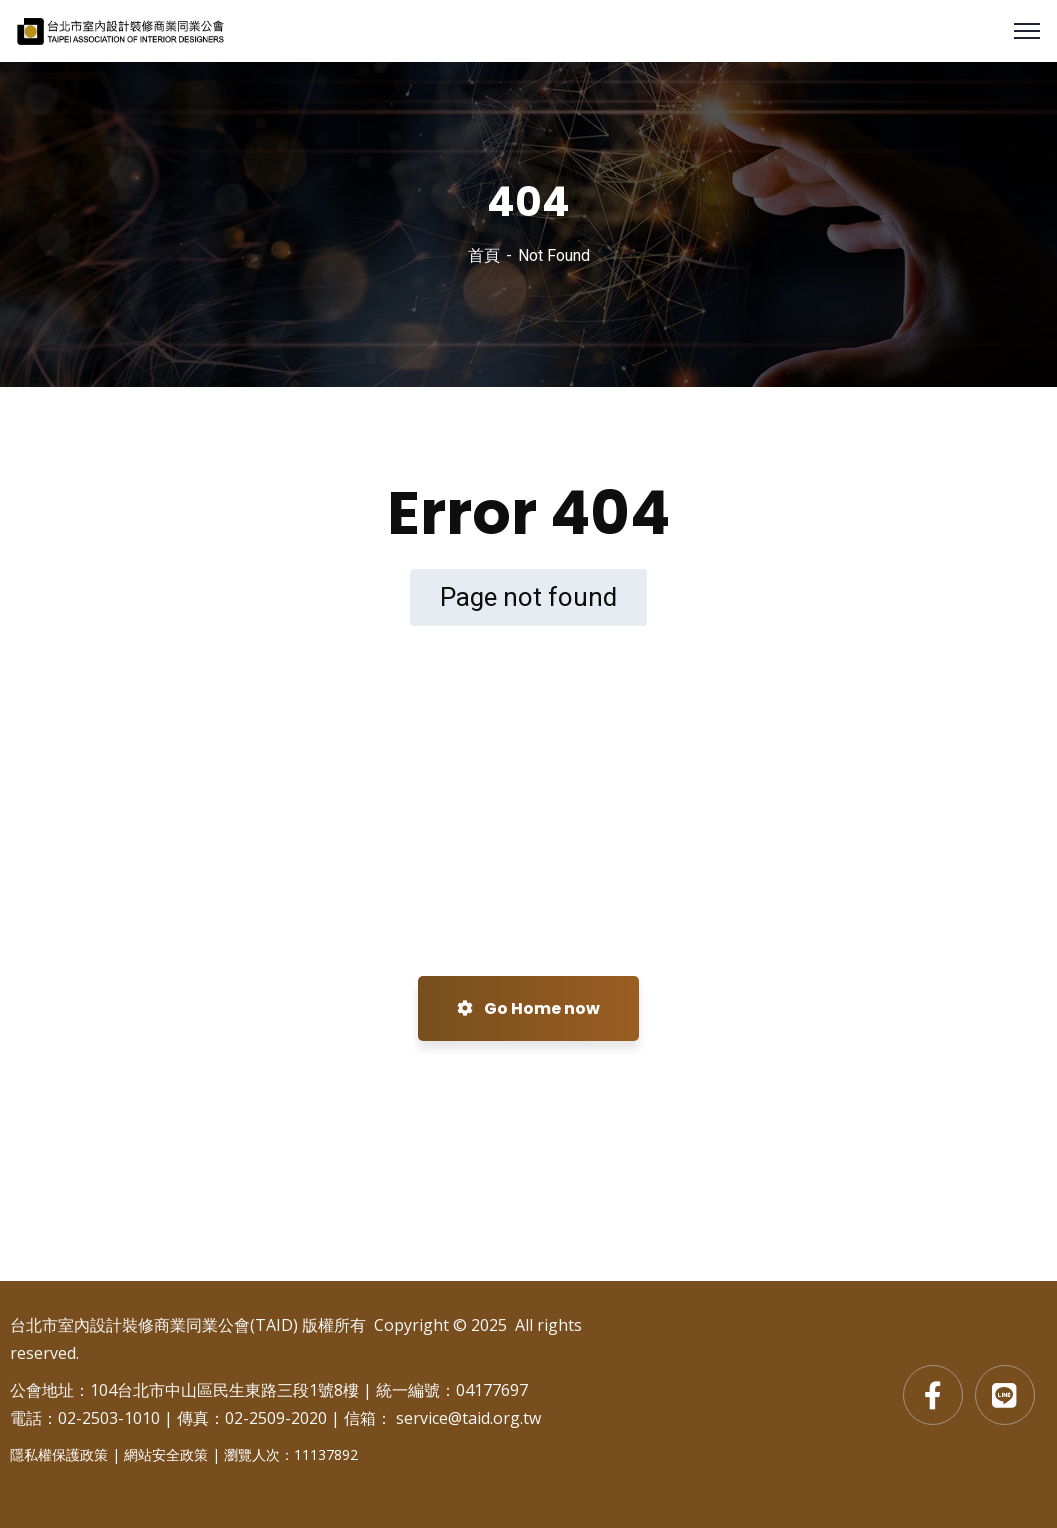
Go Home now (528, 1008)
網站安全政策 (166, 1454)
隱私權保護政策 (59, 1454)
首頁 (484, 255)
